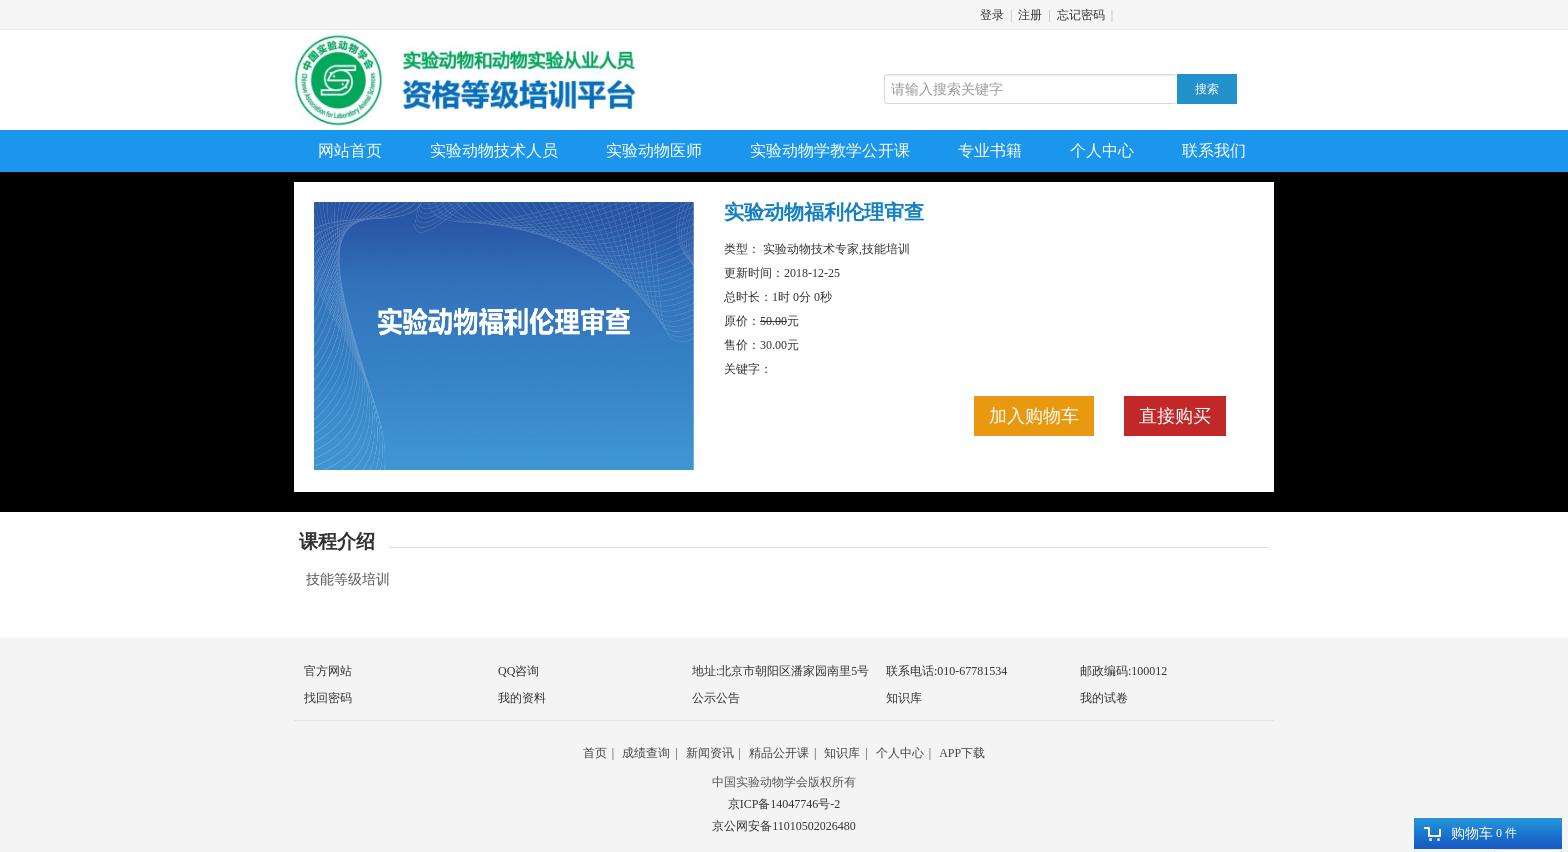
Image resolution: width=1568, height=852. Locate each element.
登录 (992, 15)
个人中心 (1102, 150)
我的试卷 (1104, 698)
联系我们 (1214, 150)
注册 (1030, 15)
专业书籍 (990, 150)
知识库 (904, 698)
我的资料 (522, 698)
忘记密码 (1081, 15)
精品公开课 (779, 753)
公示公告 (716, 698)
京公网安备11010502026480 (784, 826)
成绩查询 (646, 753)
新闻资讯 (710, 753)
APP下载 (962, 753)
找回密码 (328, 698)
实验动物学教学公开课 (830, 150)
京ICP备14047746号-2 (784, 804)
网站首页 (350, 150)
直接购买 (1175, 416)
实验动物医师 (654, 150)
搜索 (1207, 89)
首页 (595, 753)
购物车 (1458, 833)
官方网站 (328, 671)
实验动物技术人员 (494, 150)
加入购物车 (1034, 416)
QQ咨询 (518, 671)
